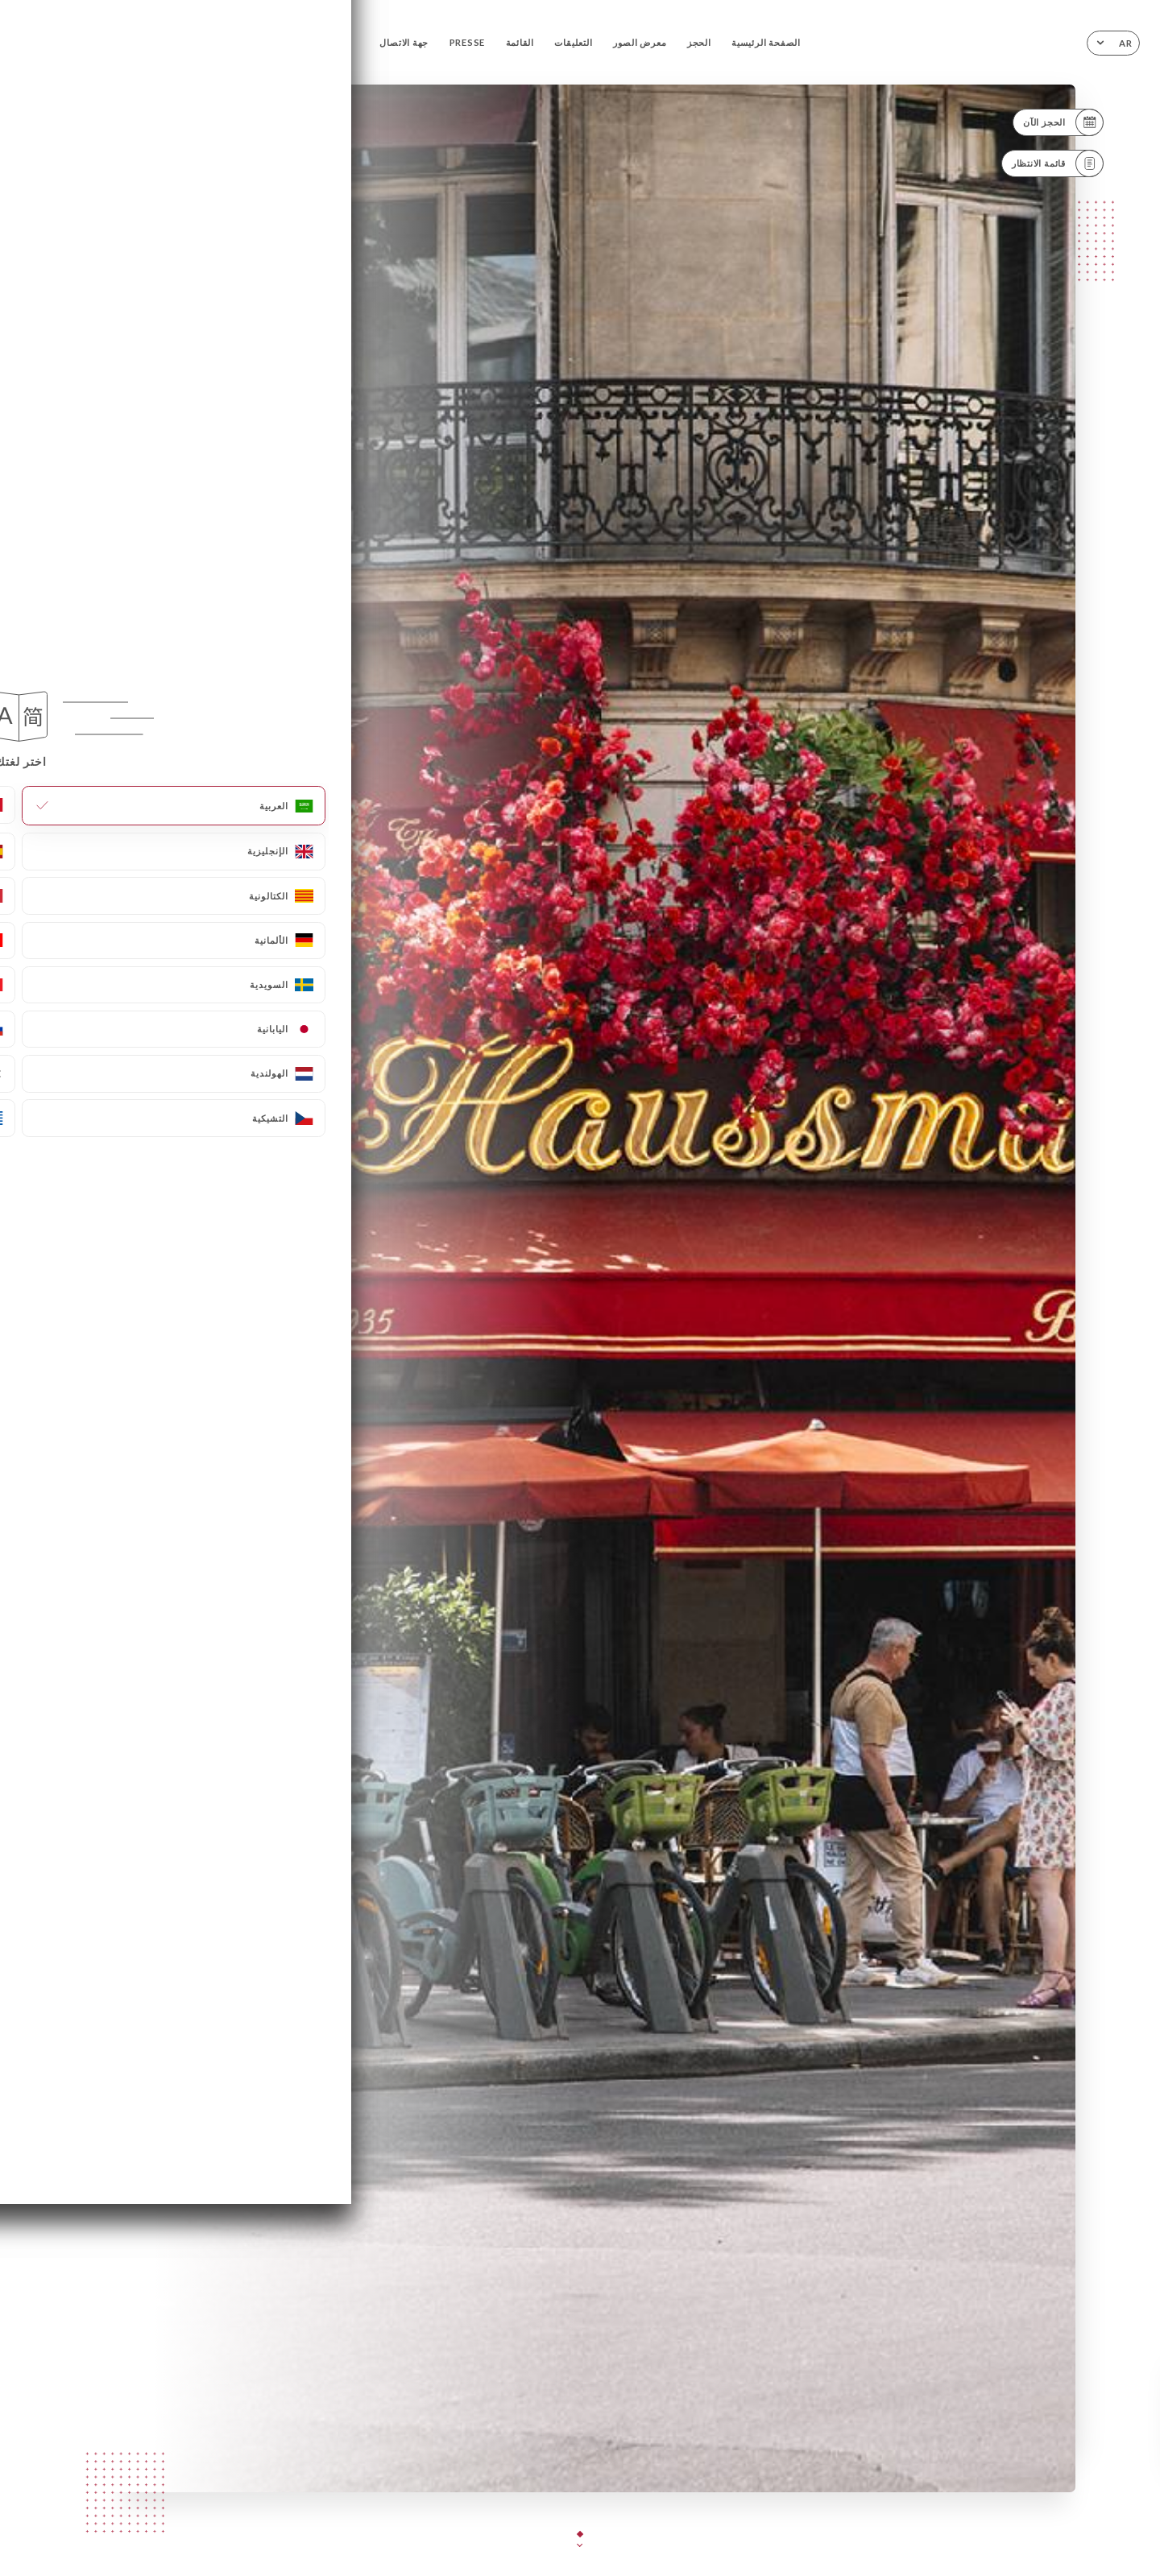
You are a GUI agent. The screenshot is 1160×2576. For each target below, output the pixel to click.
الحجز (699, 42)
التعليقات (573, 42)
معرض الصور (640, 42)
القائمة (520, 42)
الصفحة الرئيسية (766, 42)
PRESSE (468, 42)
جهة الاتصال (404, 42)
